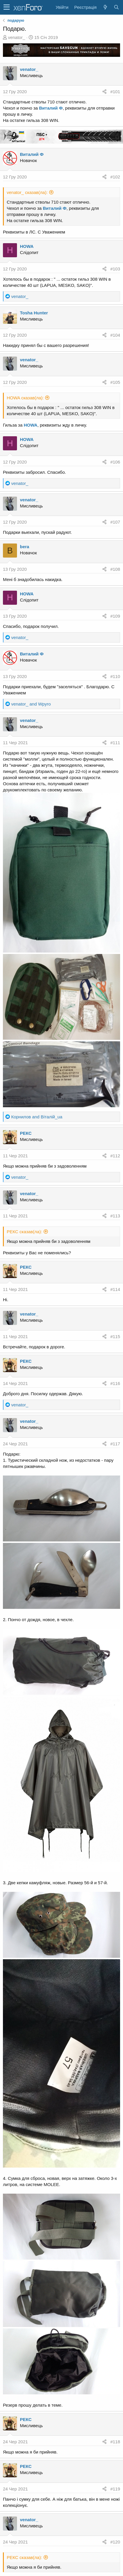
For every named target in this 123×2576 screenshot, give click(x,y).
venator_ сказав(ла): (27, 192)
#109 (115, 616)
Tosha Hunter (34, 312)
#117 (115, 1443)
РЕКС (26, 1133)
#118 (115, 2441)
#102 (115, 176)
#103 (115, 268)
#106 (115, 461)
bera (24, 546)
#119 (115, 2488)
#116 (115, 1383)
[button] (6, 7)
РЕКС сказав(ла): (24, 1231)
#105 (115, 382)
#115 (115, 1336)
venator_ (16, 37)
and (31, 703)
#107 (115, 521)
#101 (115, 91)
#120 (115, 2541)
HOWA (27, 246)
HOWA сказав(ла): (25, 397)
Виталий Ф (51, 107)
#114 (115, 1289)
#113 (115, 1215)
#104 (115, 335)
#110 (115, 676)
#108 (115, 569)
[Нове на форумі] (105, 7)
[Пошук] (116, 7)
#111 (115, 742)
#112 (115, 1155)
